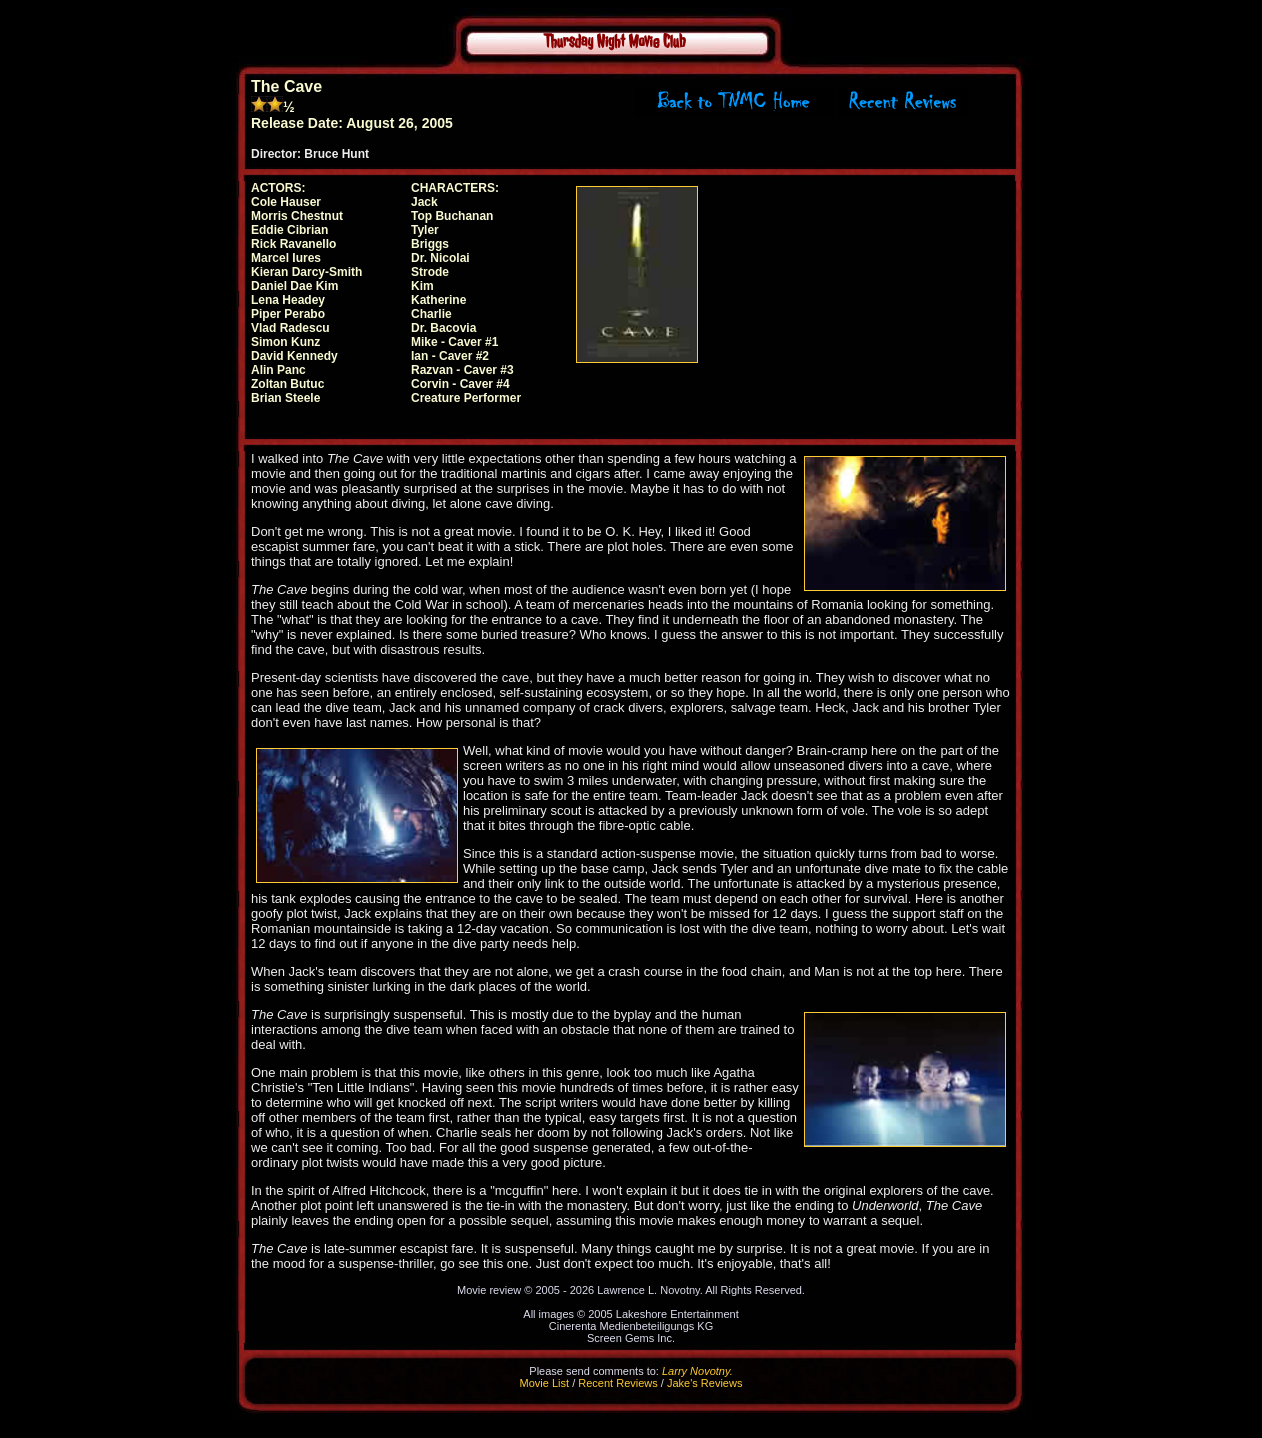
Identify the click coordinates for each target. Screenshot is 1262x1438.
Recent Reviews (617, 1383)
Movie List (545, 1383)
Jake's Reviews (704, 1383)
